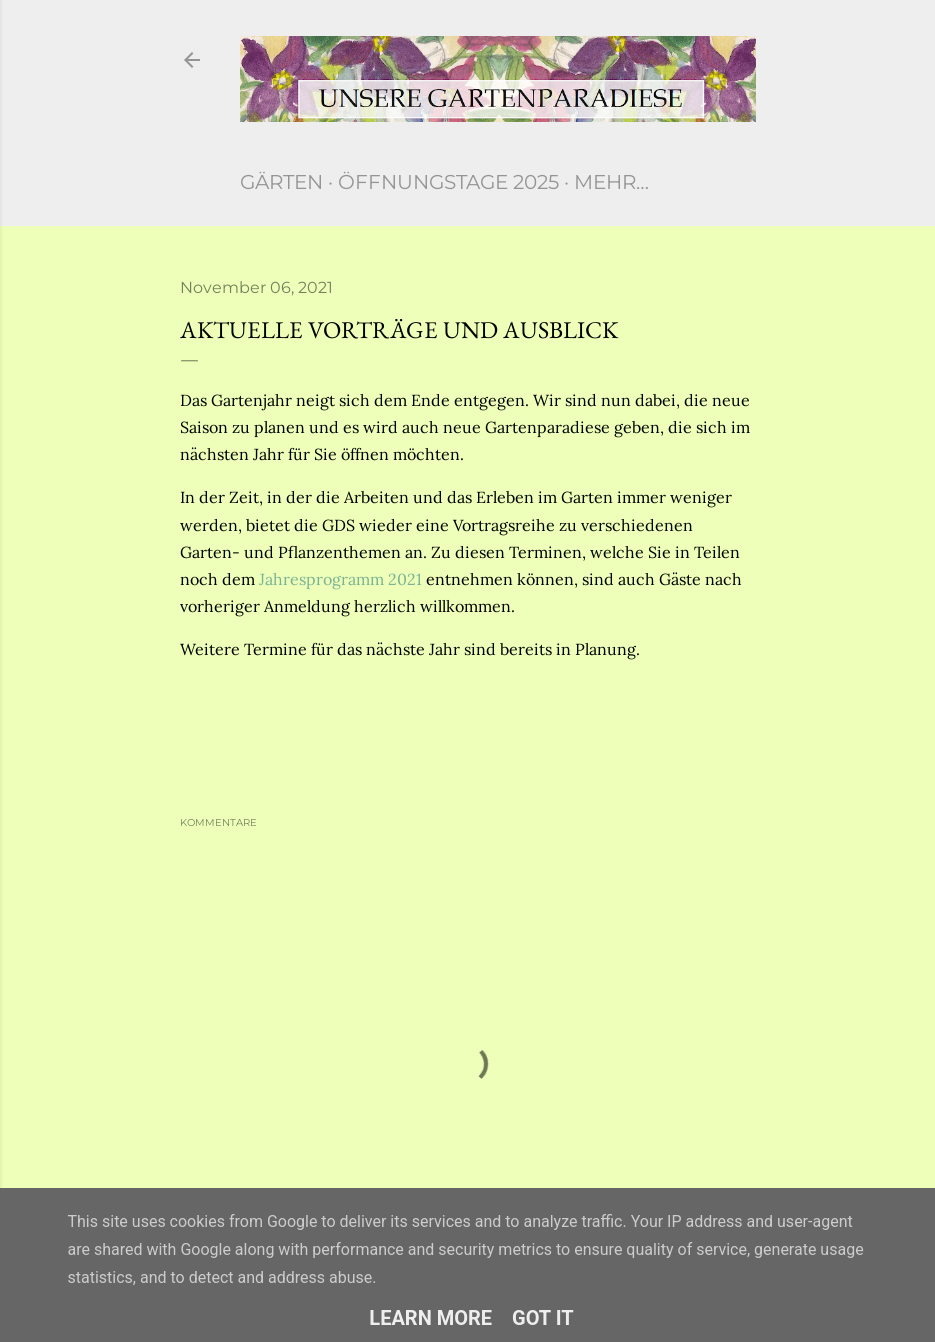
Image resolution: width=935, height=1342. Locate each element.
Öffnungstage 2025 (448, 182)
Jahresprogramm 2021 (340, 579)
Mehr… (611, 182)
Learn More (430, 1318)
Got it (543, 1318)
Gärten (281, 182)
